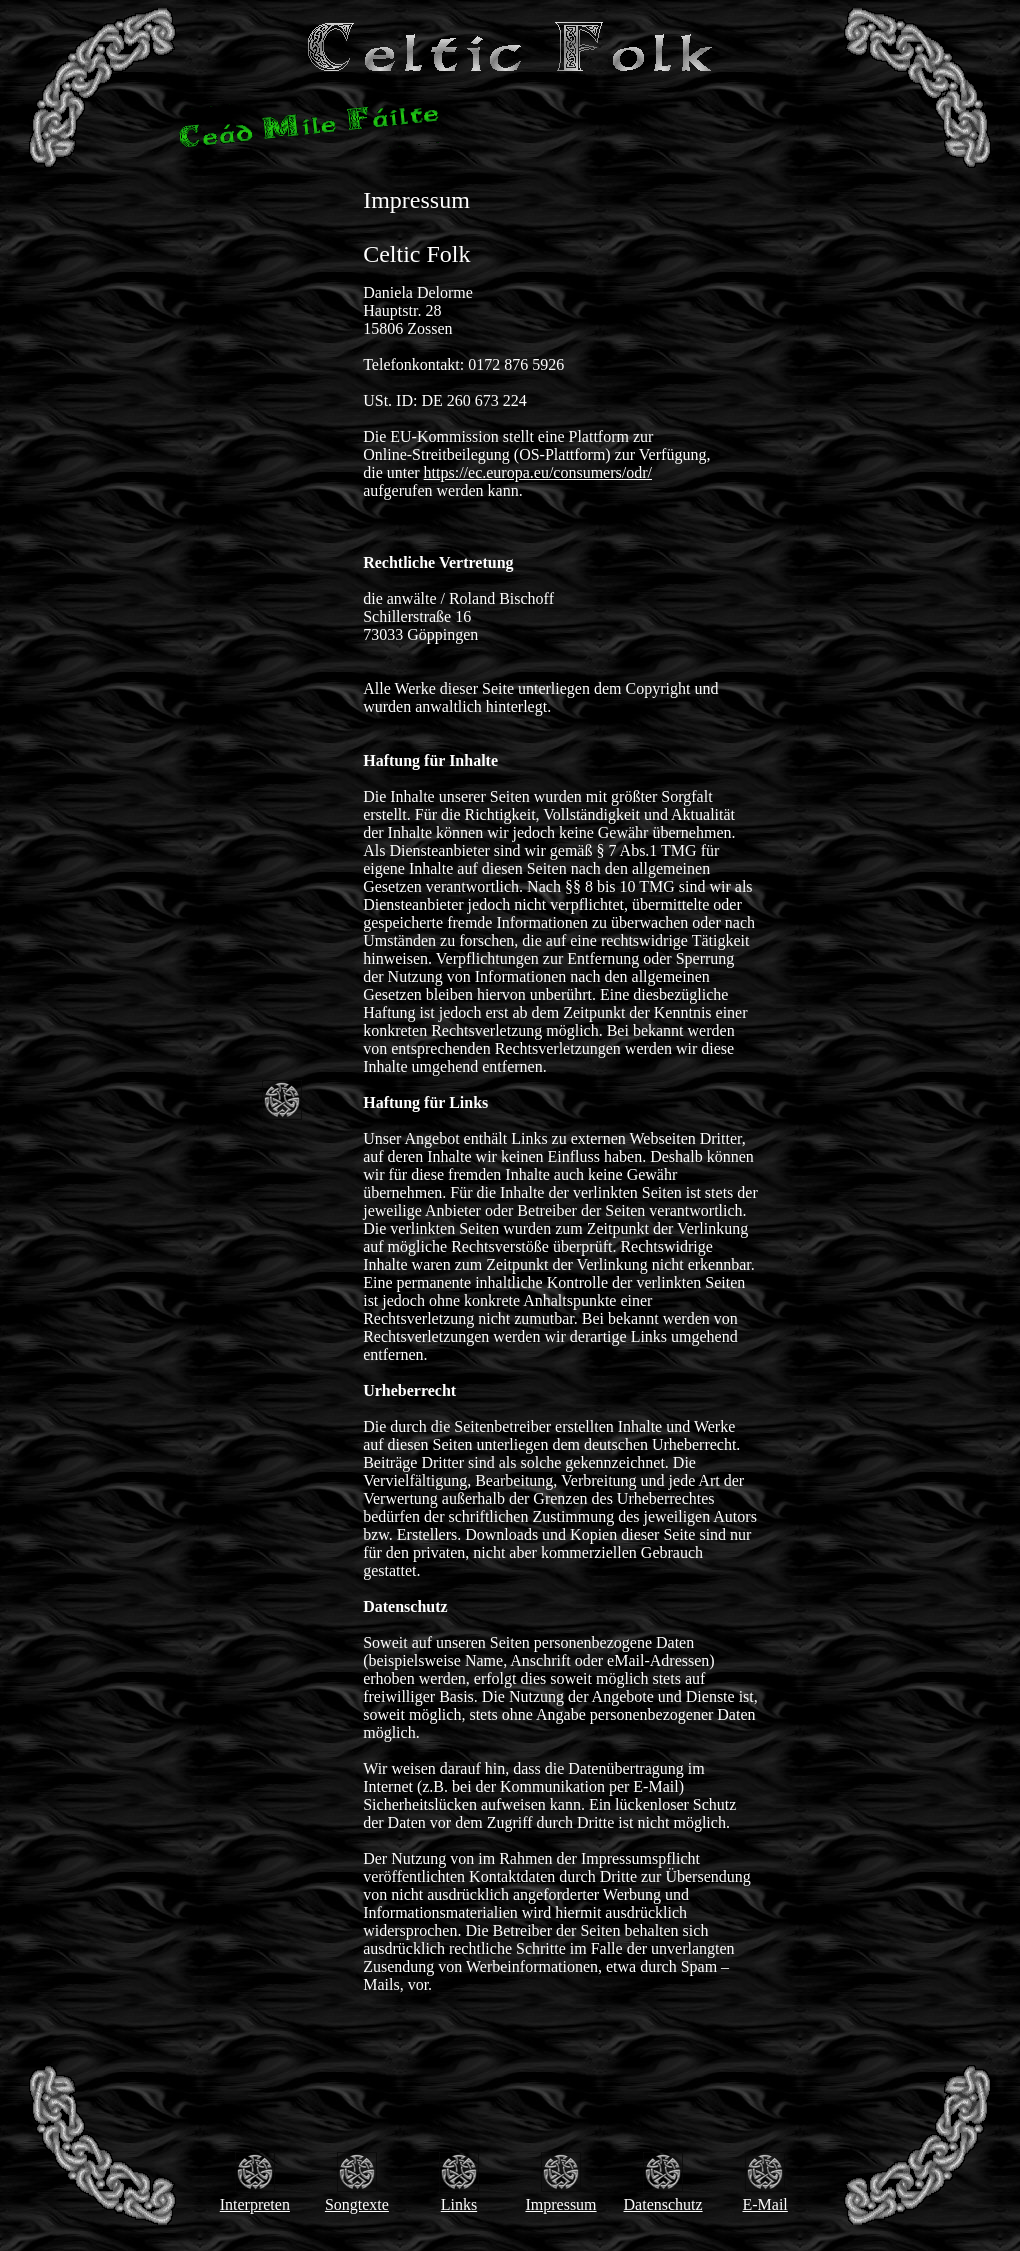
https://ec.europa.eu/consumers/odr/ (538, 472)
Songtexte (357, 2204)
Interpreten (255, 2204)
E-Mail (764, 2204)
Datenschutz (663, 2204)
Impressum (560, 2204)
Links (459, 2204)
